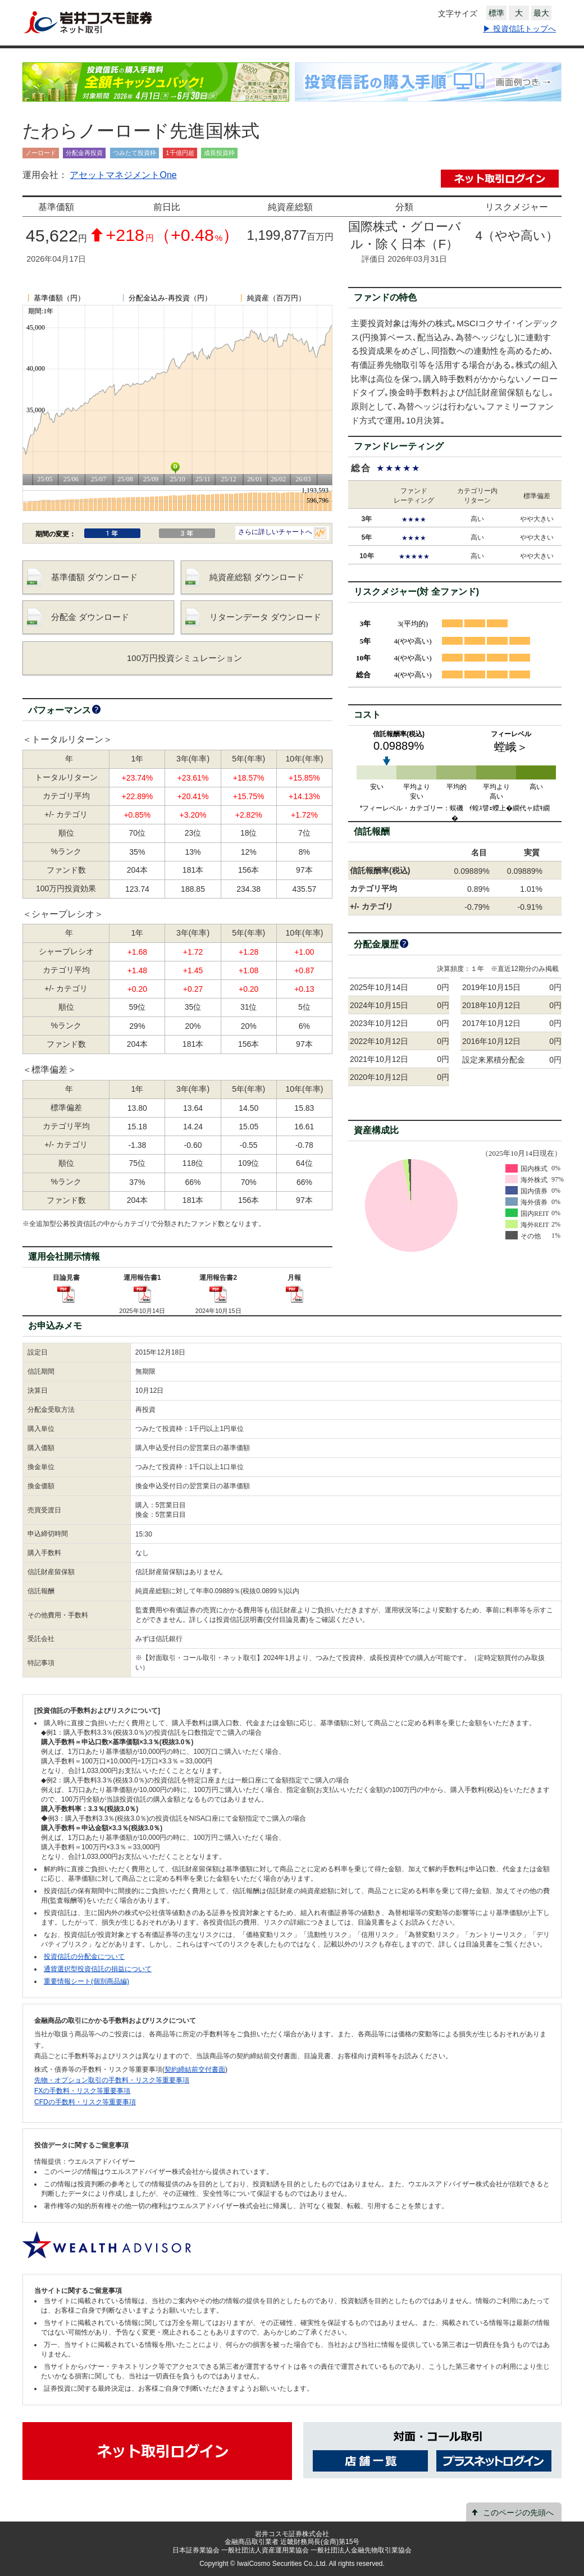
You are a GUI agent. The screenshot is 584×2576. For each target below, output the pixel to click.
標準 (496, 12)
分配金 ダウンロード (90, 617)
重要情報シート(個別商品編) (86, 1981)
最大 (541, 12)
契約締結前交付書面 (195, 2069)
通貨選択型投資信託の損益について (98, 1969)
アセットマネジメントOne (123, 175)
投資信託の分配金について (84, 1957)
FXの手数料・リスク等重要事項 (82, 2091)
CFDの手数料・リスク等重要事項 (85, 2102)
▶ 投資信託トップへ (519, 28)
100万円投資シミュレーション (184, 658)
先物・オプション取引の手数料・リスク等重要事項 (111, 2080)
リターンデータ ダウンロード (265, 617)
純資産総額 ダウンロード (256, 577)
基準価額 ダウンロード (94, 577)
